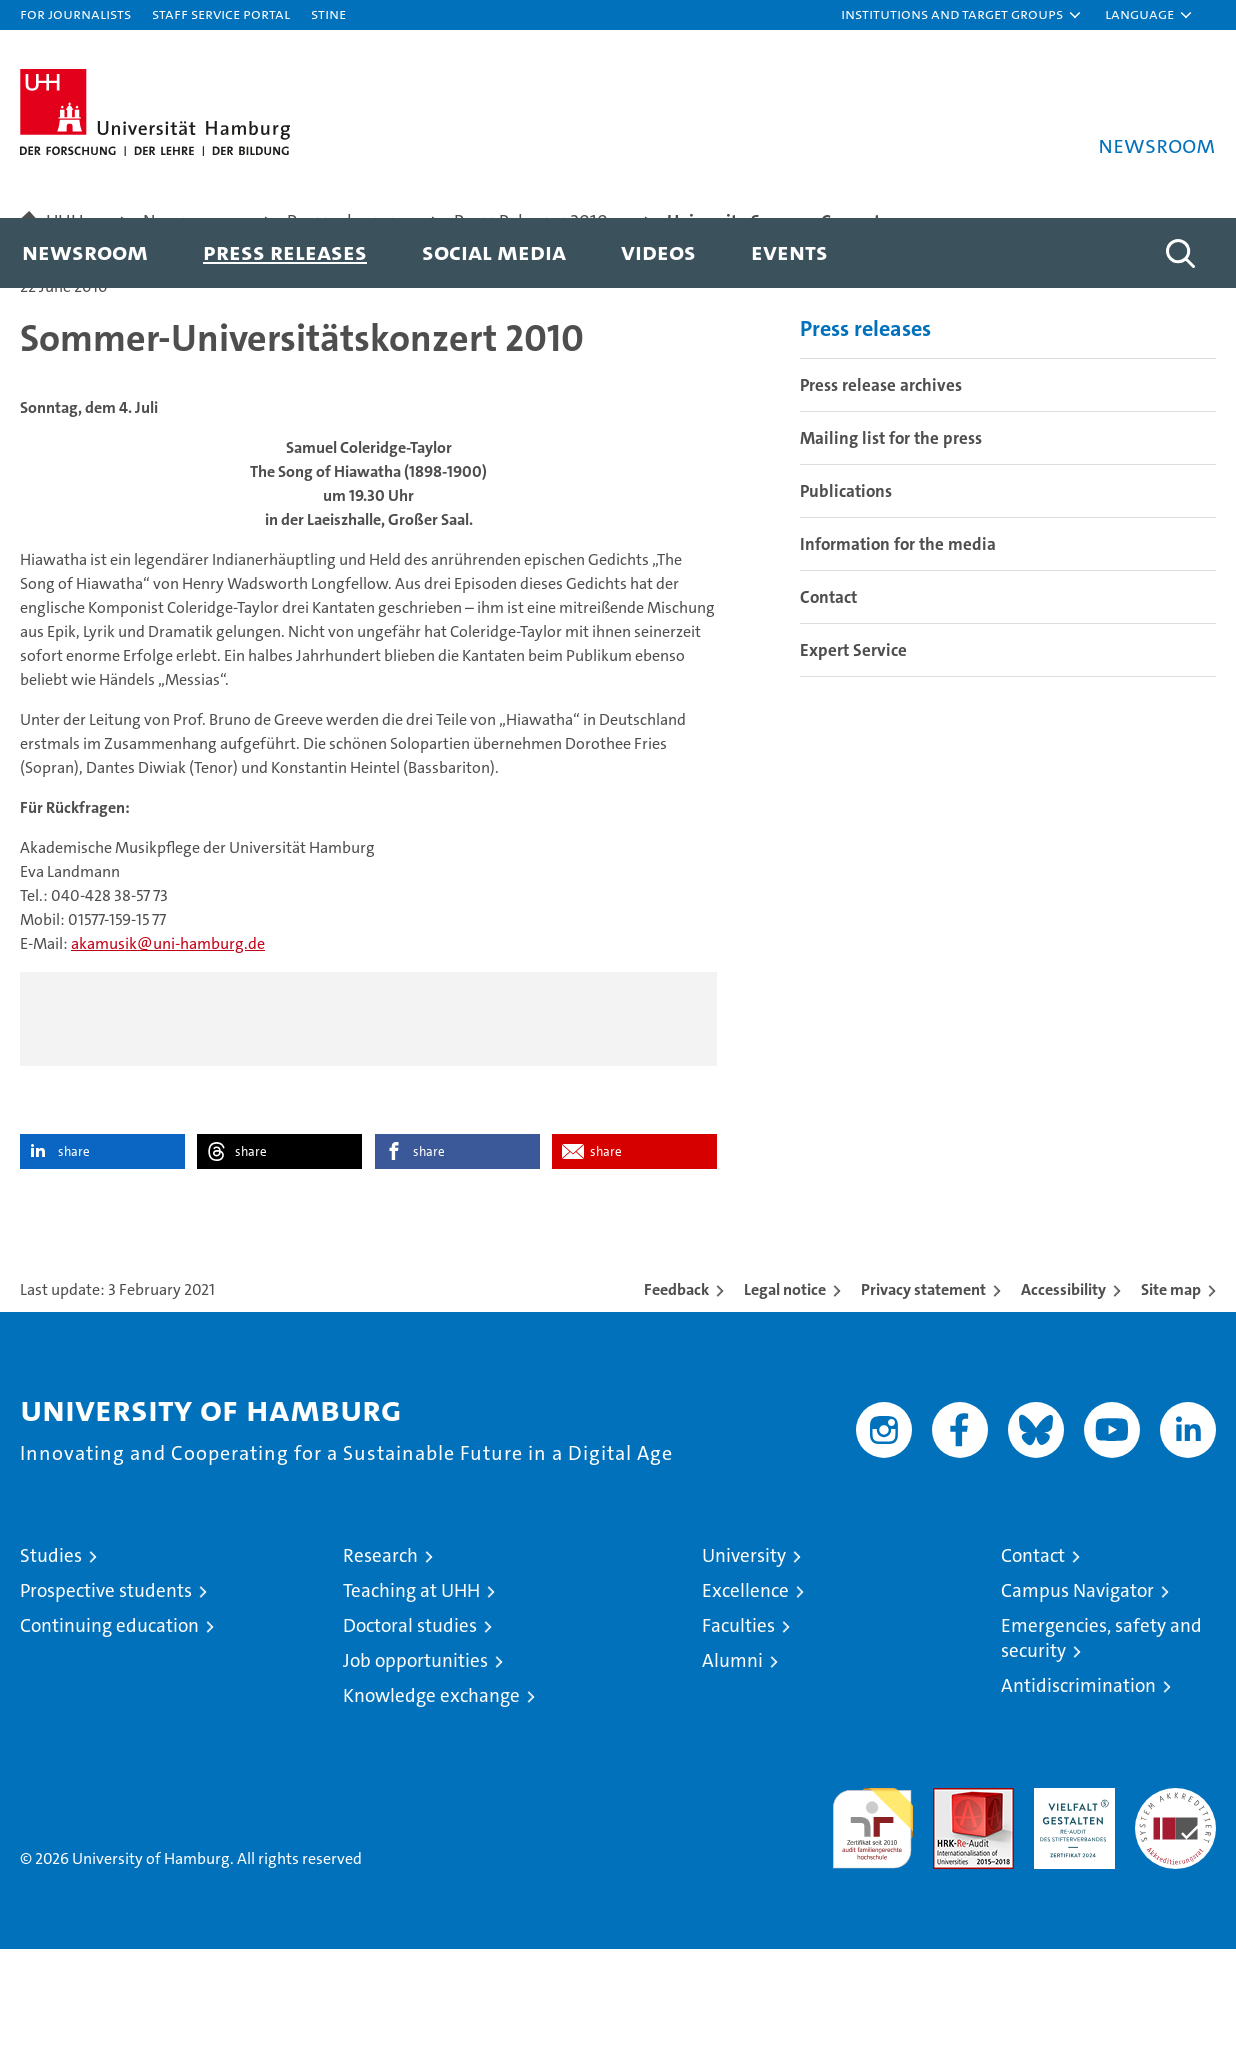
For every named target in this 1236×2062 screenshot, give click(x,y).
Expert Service (853, 762)
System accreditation (1175, 1922)
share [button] (74, 1264)
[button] (962, 15)
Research (380, 1668)
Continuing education (109, 1738)
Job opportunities (415, 1773)
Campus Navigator (1077, 1703)
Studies (51, 1668)
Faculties (738, 1738)
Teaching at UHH (411, 1703)
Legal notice (785, 1402)
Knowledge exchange (431, 1808)
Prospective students (106, 1703)
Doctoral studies (410, 1738)
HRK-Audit (1069, 1911)
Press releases (285, 251)
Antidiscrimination (1078, 1798)
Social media (494, 251)
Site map (1171, 1402)
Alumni (732, 1773)
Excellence (745, 1703)
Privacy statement (923, 1402)
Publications (846, 603)
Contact (828, 709)
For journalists (75, 13)
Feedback (676, 1402)
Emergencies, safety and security (1101, 1751)
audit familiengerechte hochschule (872, 1932)
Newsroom (85, 251)
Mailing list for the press (891, 550)
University (744, 1668)
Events (789, 251)
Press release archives (881, 497)
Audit (952, 1911)
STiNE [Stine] (328, 13)
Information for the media (898, 656)
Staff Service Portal (221, 13)
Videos (658, 251)
